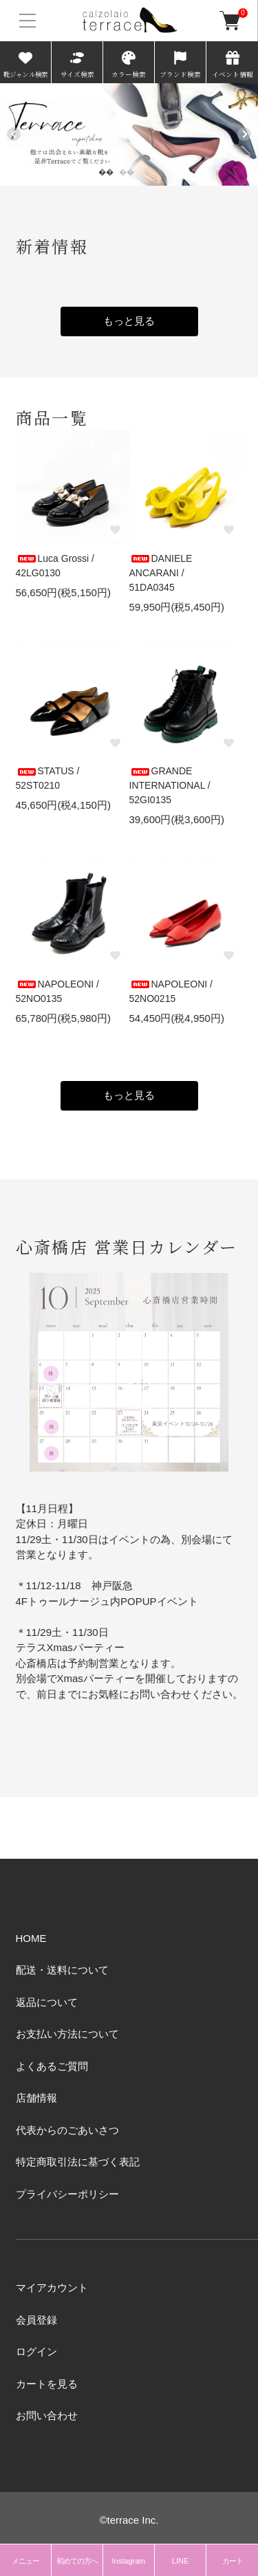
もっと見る (129, 321)
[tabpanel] (129, 134)
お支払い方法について (67, 2034)
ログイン (36, 2351)
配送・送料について (62, 1970)
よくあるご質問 (52, 2066)
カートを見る (47, 2384)
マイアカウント (52, 2287)
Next (244, 134)
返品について (47, 2002)
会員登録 (36, 2320)
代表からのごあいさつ (67, 2130)
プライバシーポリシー (67, 2194)
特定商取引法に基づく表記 (78, 2162)
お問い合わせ (47, 2415)
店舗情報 (36, 2098)
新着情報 (52, 246)
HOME (31, 1938)
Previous (14, 134)
